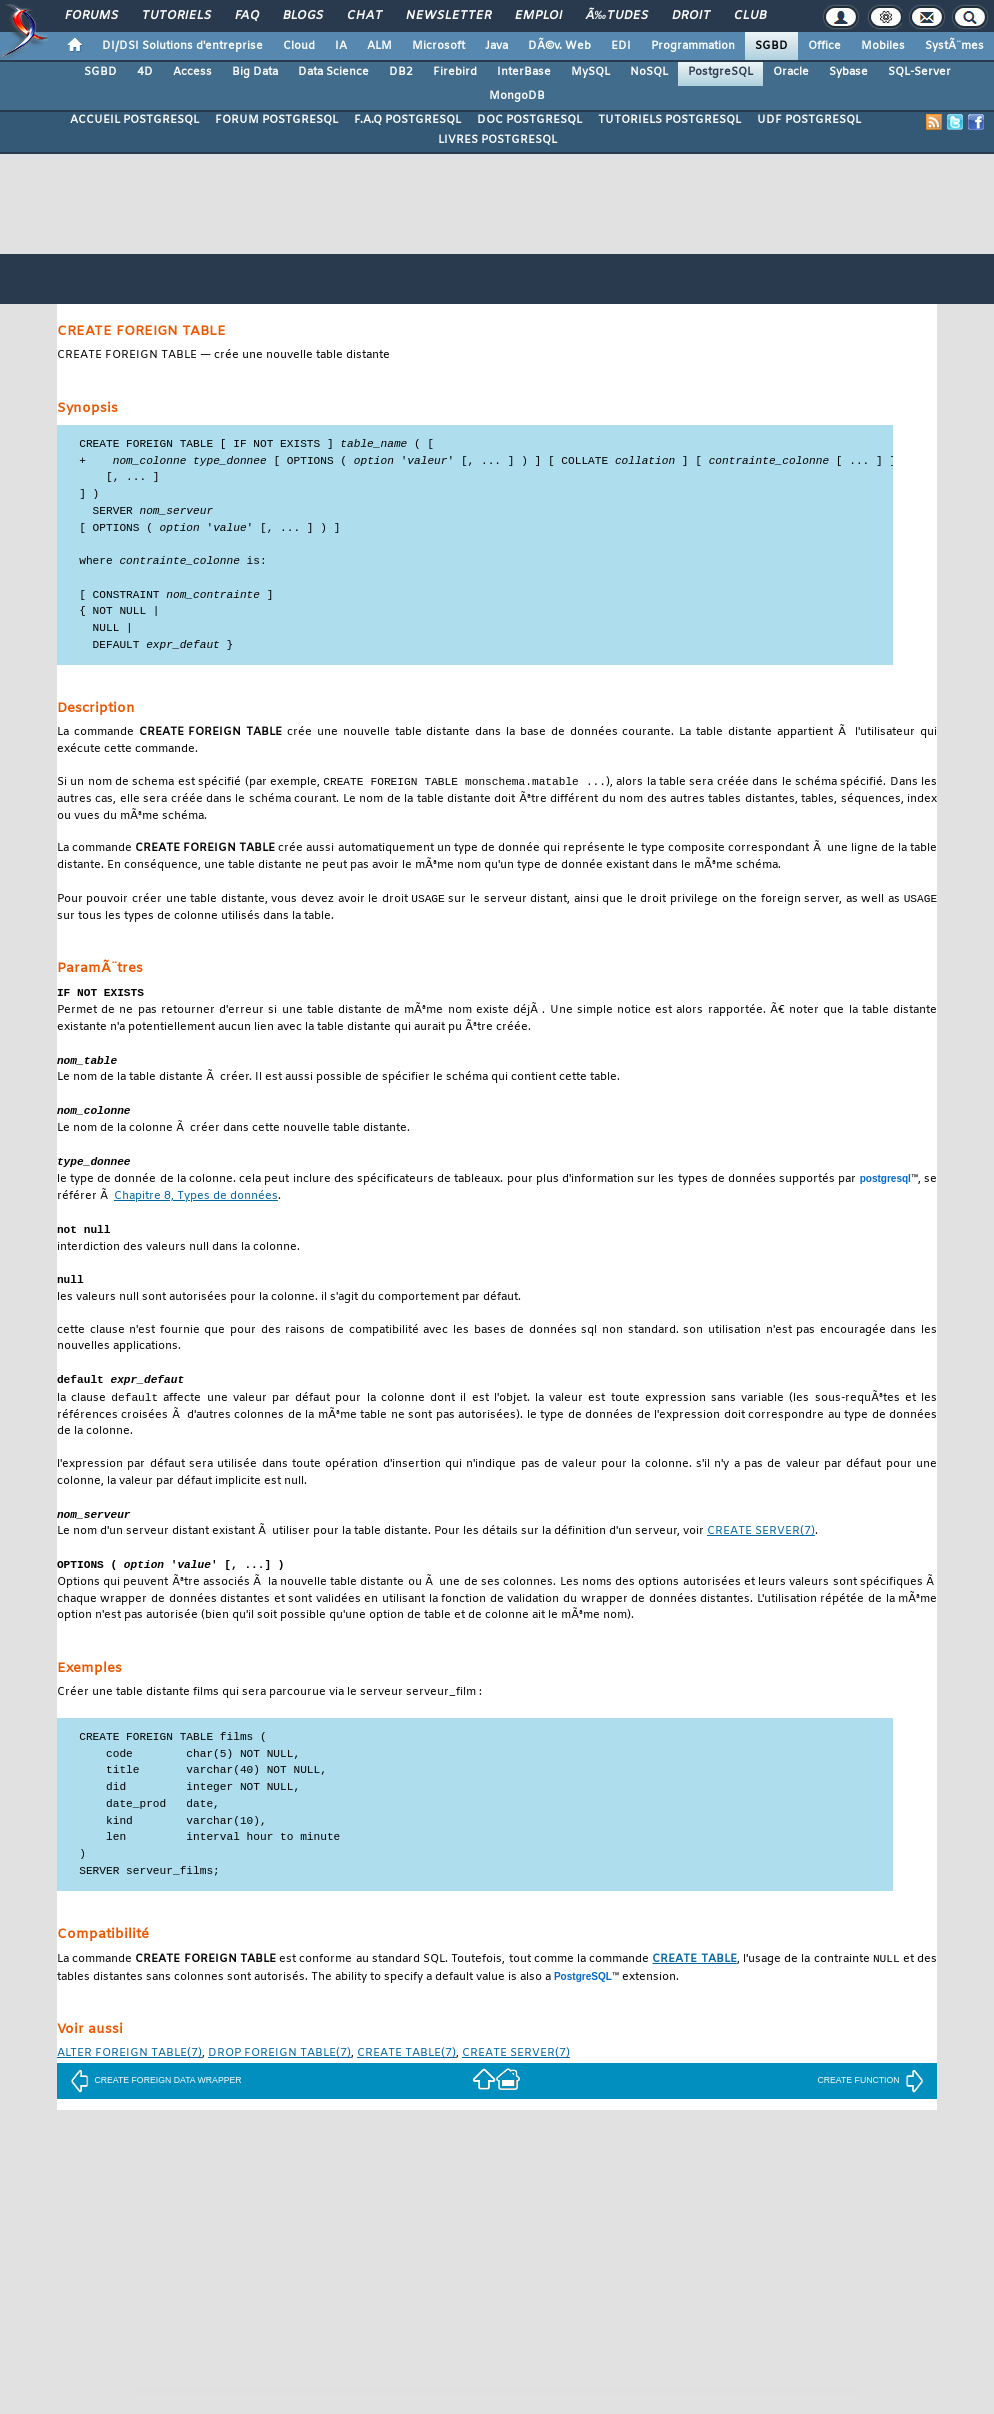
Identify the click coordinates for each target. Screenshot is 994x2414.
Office (824, 46)
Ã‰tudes (617, 16)
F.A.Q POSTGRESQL (407, 120)
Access (192, 72)
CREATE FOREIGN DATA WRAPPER (155, 2100)
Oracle (791, 72)
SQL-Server (919, 72)
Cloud (299, 46)
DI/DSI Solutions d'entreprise (182, 46)
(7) (761, 1549)
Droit (691, 16)
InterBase (524, 72)
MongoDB (517, 96)
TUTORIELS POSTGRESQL (669, 120)
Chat (364, 16)
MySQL (590, 72)
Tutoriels (176, 16)
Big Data (255, 72)
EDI (621, 46)
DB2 (401, 72)
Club (750, 16)
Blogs (303, 16)
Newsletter (448, 16)
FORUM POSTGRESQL (276, 120)
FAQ (247, 16)
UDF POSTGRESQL (809, 120)
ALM (379, 46)
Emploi (538, 16)
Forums (91, 16)
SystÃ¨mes (954, 46)
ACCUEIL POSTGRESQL (134, 120)
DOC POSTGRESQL (529, 120)
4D (145, 72)
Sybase (848, 72)
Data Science (333, 72)
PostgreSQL (720, 72)
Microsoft (438, 46)
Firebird (455, 72)
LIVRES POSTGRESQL (497, 140)
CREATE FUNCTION (870, 2100)
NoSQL (649, 72)
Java (496, 46)
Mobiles (883, 46)
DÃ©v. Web (559, 46)
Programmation (693, 46)
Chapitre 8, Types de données (196, 1209)
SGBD (771, 46)
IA (341, 46)
